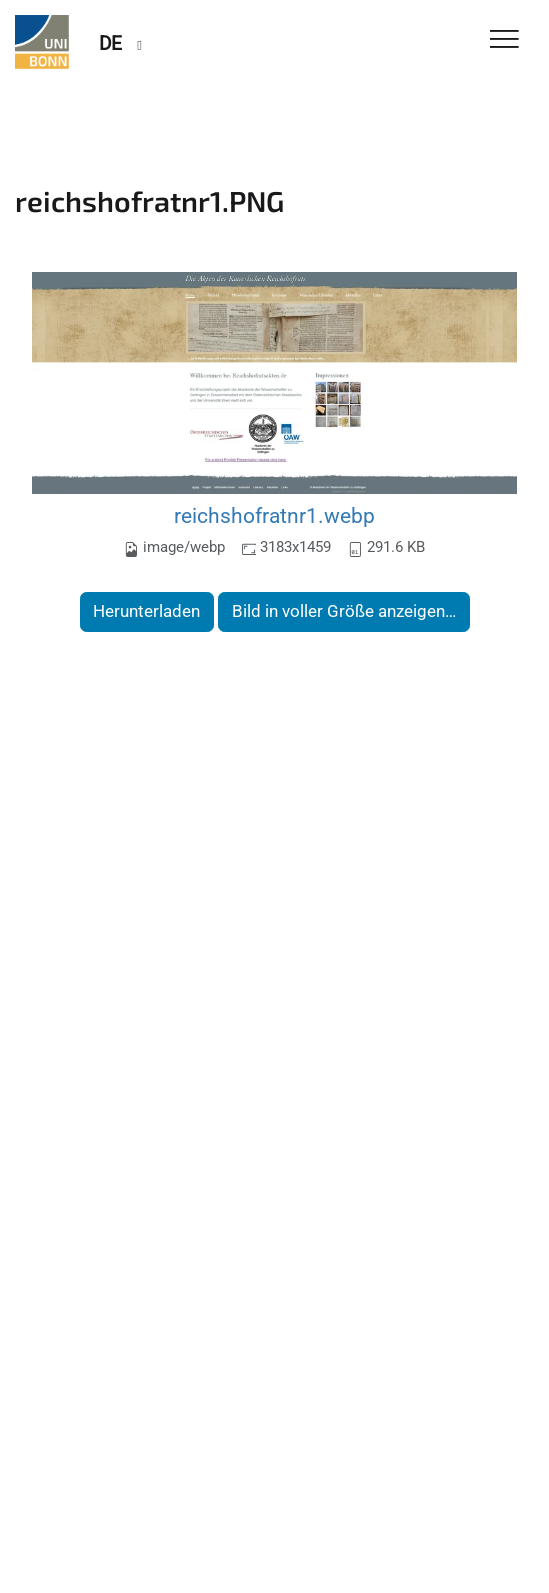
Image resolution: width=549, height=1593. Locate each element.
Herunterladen (146, 611)
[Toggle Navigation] (504, 40)
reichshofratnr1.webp (274, 515)
